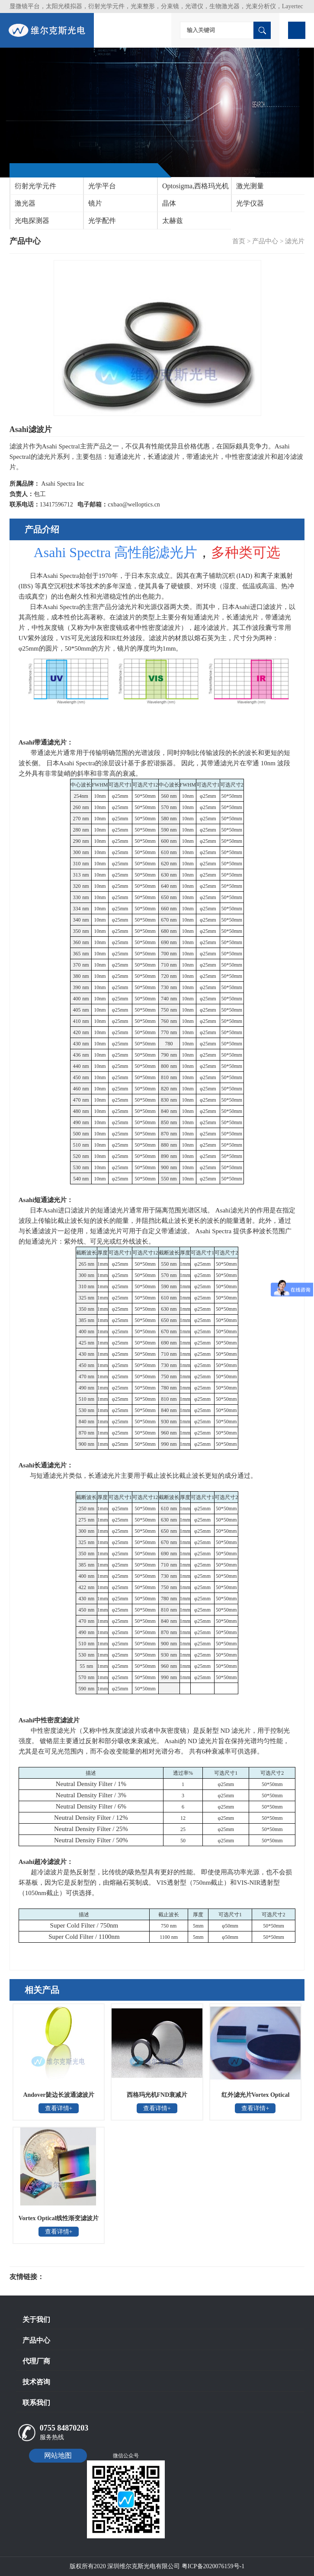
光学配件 (102, 220)
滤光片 (294, 241)
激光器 (25, 203)
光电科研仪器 (70, 2276)
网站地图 (58, 2455)
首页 (238, 241)
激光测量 (250, 186)
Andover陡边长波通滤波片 (58, 2095)
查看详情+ (59, 2108)
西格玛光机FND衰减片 (157, 2095)
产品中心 (265, 241)
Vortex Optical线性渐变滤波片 (59, 2218)
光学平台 (102, 186)
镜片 (95, 203)
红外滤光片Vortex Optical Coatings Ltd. (255, 2098)
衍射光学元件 (35, 186)
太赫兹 (172, 220)
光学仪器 (250, 203)
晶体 (169, 203)
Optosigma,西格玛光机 (195, 186)
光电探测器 (32, 220)
